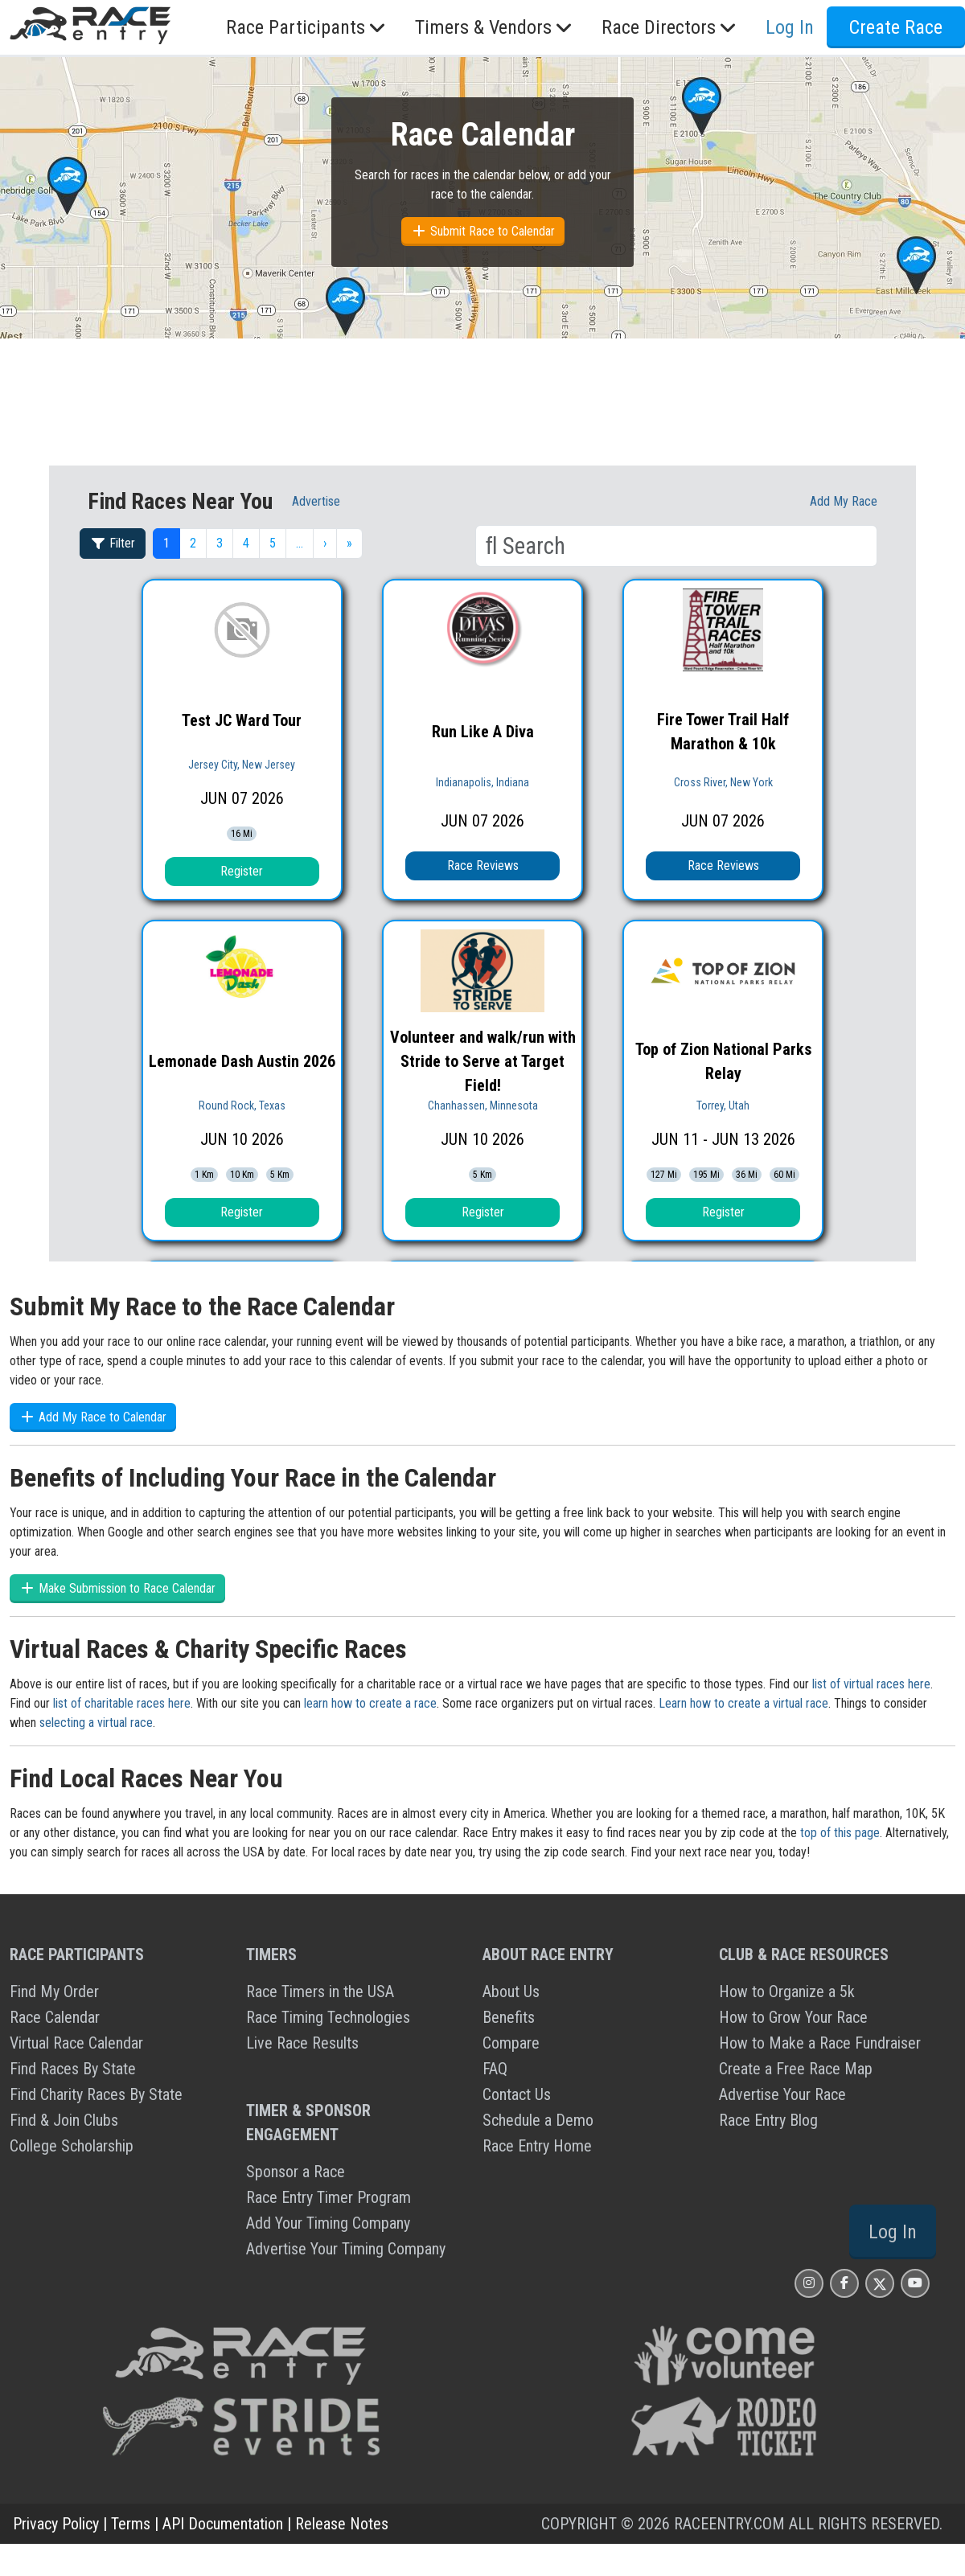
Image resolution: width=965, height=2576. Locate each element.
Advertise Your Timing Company (346, 2248)
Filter (112, 543)
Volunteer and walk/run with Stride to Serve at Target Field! (483, 1061)
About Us (511, 1991)
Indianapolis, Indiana (482, 782)
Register (241, 871)
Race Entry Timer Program (328, 2197)
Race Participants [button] (307, 27)
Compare (511, 2043)
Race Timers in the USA (320, 1991)
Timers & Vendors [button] (495, 27)
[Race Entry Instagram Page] (809, 2283)
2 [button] (193, 543)
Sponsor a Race (295, 2171)
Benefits (508, 2017)
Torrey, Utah (722, 1105)
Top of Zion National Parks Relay (723, 1061)
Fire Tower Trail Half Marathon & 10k (723, 731)
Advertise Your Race (782, 2094)
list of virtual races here (871, 1684)
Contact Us (516, 2094)
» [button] (349, 543)
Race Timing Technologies (328, 2017)
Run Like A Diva (483, 731)
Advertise (316, 501)
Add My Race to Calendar (92, 1417)
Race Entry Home (537, 2146)
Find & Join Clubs (64, 2120)
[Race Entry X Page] (879, 2283)
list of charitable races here (122, 1703)
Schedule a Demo (537, 2120)
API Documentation (222, 2523)
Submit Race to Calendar (483, 231)
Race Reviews (483, 865)
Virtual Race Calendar (76, 2043)
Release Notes (341, 2523)
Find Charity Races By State (96, 2094)
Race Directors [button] (671, 27)
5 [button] (272, 543)
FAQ (494, 2068)
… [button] (299, 543)
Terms (130, 2523)
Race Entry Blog (768, 2120)
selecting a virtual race (96, 1722)
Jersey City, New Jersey (241, 764)
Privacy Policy (56, 2523)
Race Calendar (55, 2017)
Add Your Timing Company (328, 2223)
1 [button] (166, 543)
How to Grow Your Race (793, 2017)
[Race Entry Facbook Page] (844, 2283)
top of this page (840, 1832)
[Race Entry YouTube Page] (915, 2283)
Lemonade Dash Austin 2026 (242, 1061)
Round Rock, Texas (242, 1105)
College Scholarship (71, 2146)
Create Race (895, 27)
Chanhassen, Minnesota (483, 1105)
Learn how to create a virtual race (743, 1703)
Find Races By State (73, 2068)
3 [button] (219, 543)
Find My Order (54, 1991)
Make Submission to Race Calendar (117, 1588)
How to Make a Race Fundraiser (820, 2043)
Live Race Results (302, 2043)
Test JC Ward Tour (242, 720)
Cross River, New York (723, 782)
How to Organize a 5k (787, 1991)
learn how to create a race (370, 1703)
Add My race (843, 501)
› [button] (324, 543)
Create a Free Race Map (796, 2068)
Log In (790, 27)
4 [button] (246, 543)
